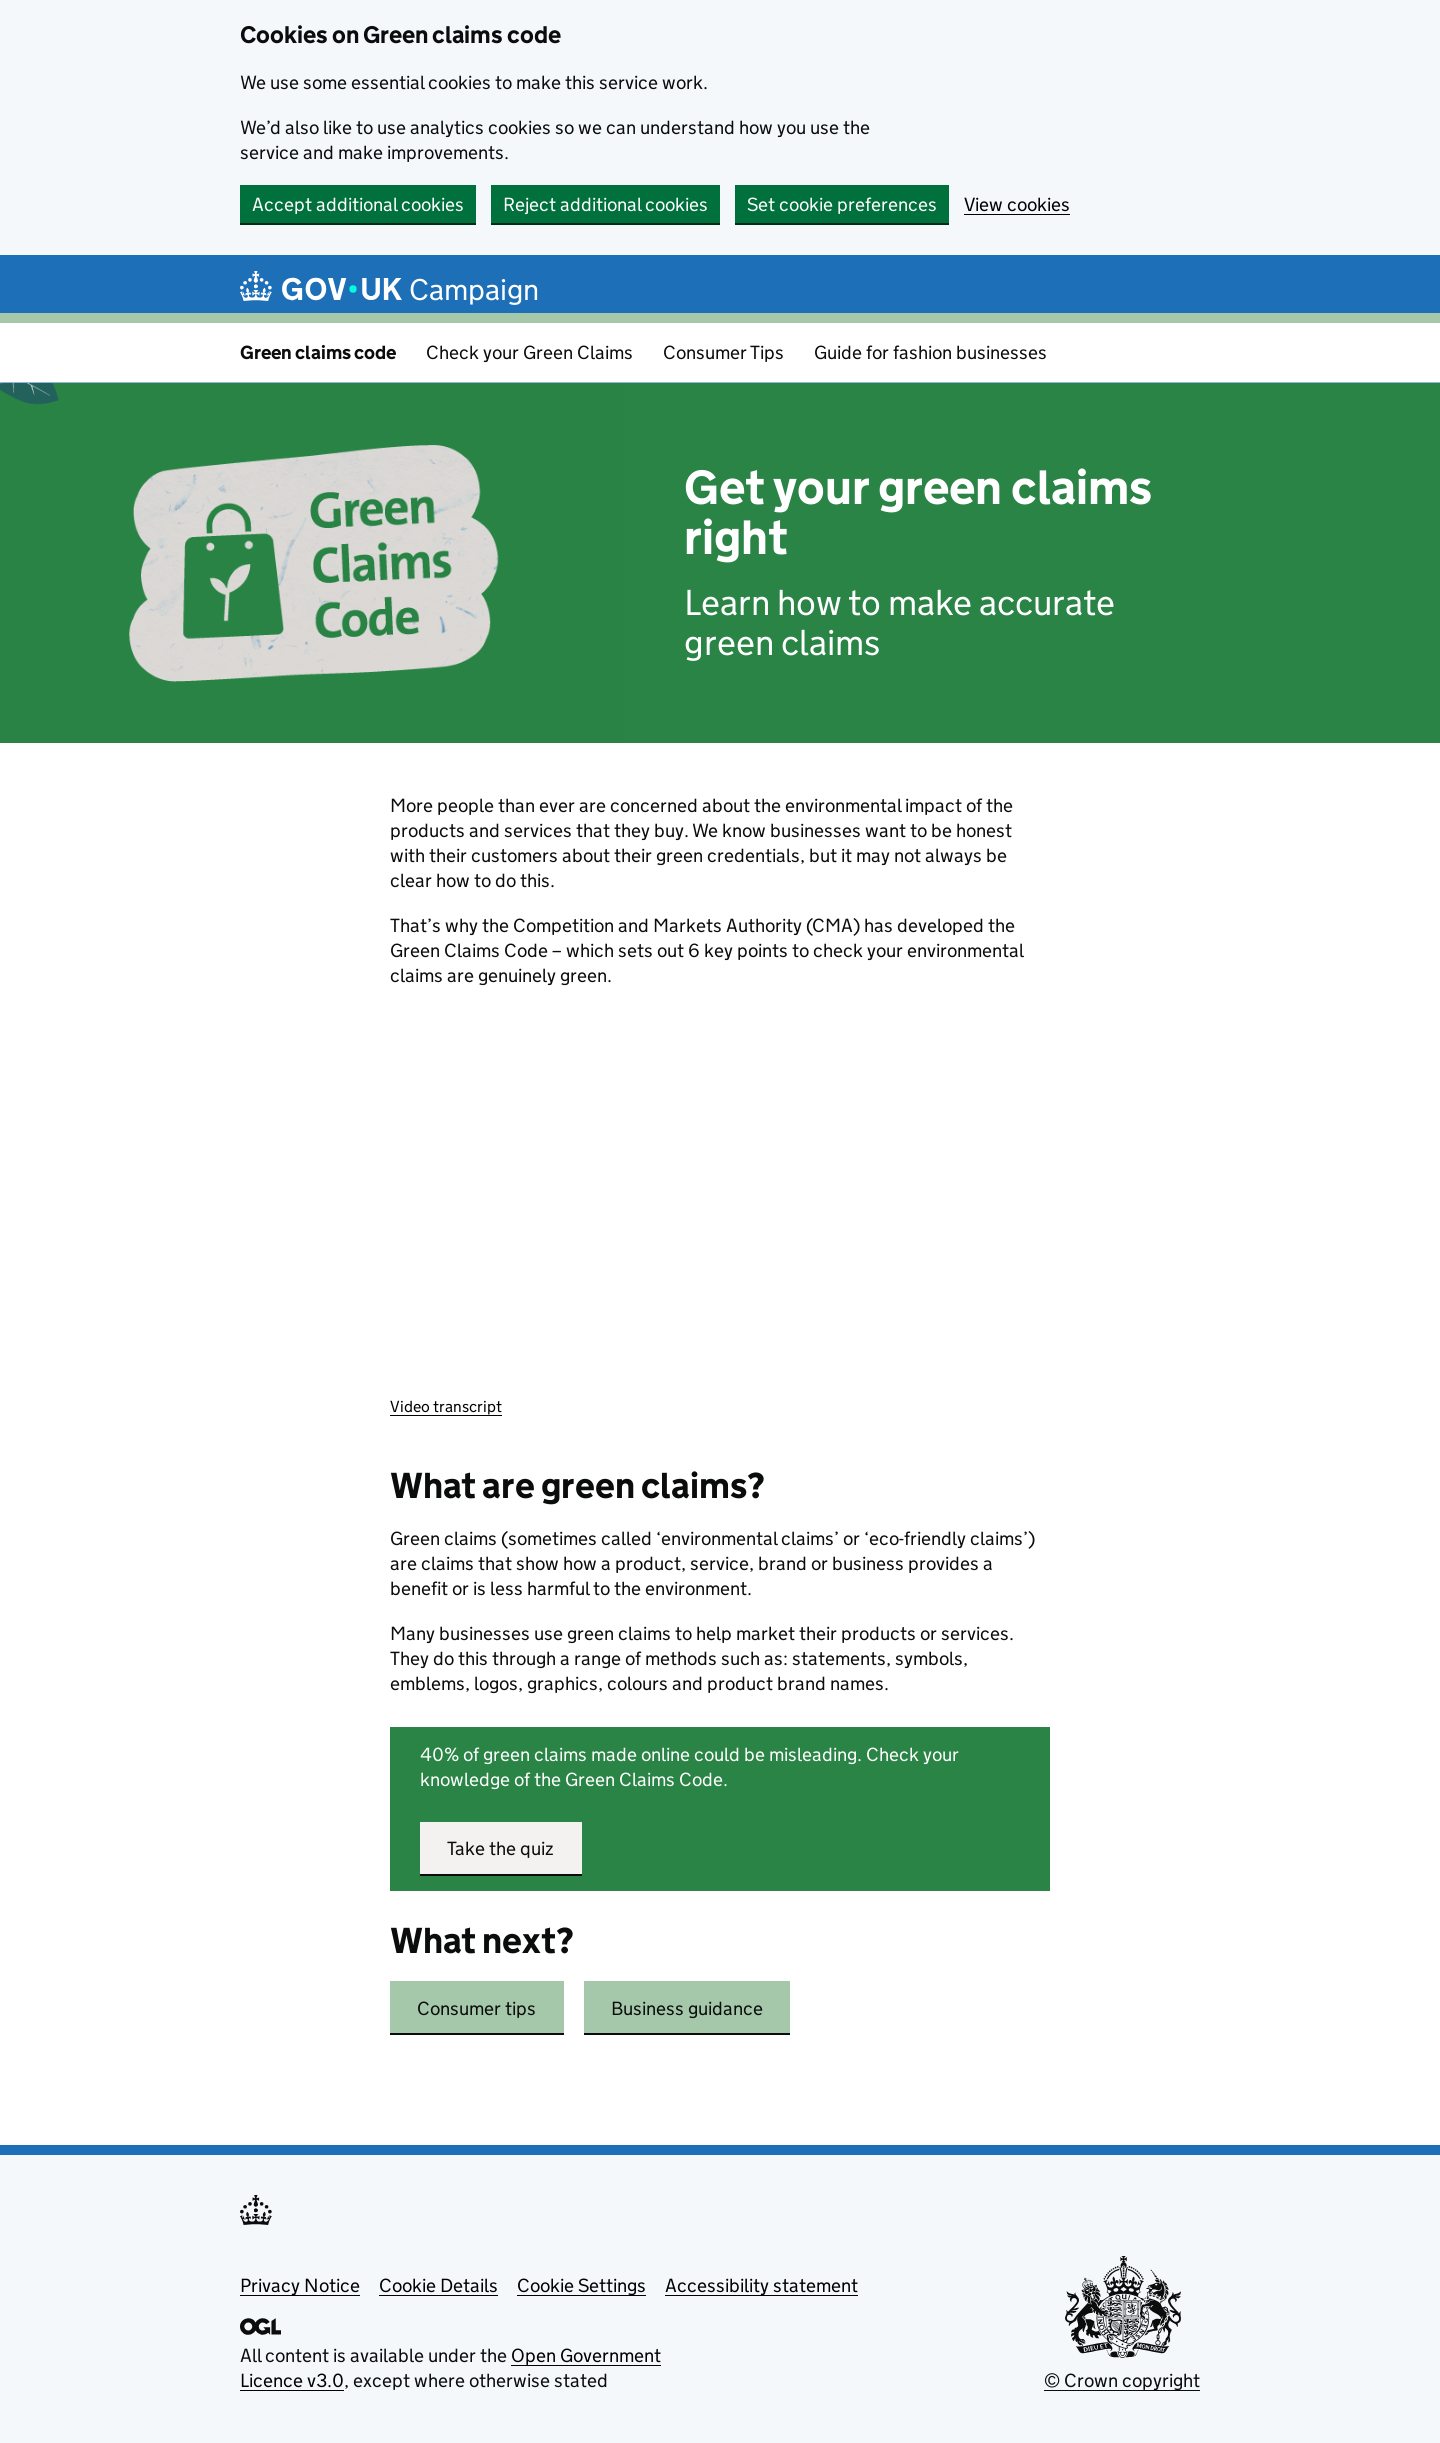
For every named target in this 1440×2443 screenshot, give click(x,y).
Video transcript (446, 1406)
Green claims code (318, 352)
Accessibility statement (761, 2285)
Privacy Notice (300, 2285)
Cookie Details (438, 2285)
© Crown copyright (1122, 2380)
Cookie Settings (581, 2285)
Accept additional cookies (358, 204)
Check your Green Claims (529, 352)
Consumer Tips (723, 352)
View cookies (1017, 204)
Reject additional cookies (605, 204)
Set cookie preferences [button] (842, 204)
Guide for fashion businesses (930, 352)
